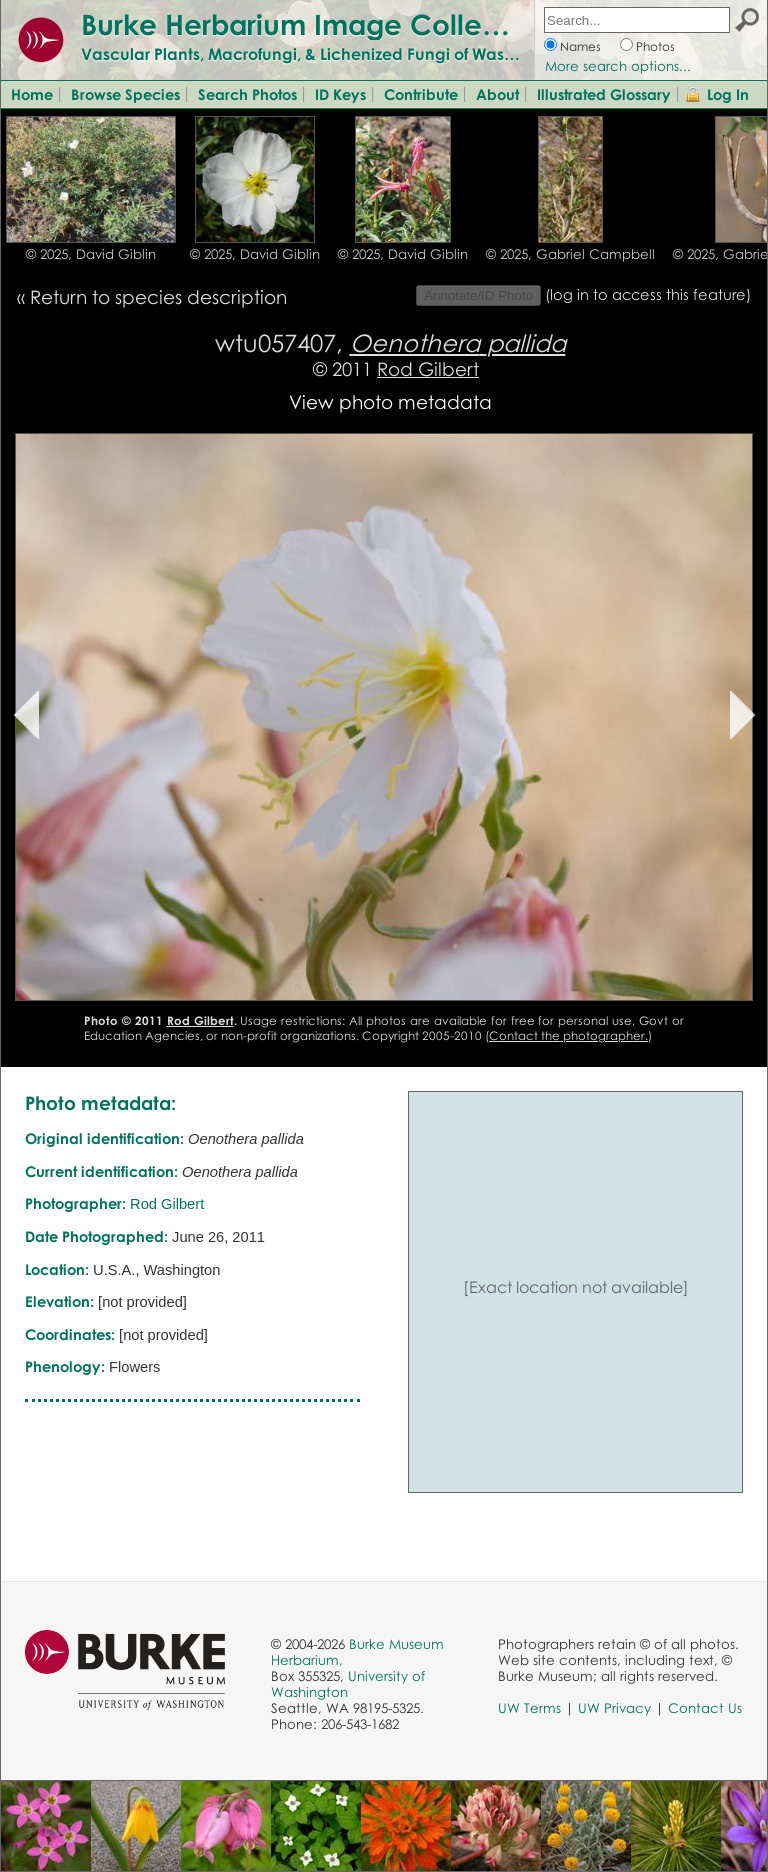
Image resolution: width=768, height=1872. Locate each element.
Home (32, 94)
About (497, 94)
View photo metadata (390, 401)
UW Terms (529, 1708)
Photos (655, 46)
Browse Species (125, 94)
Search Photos (247, 94)
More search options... (618, 66)
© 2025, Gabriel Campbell (570, 254)
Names (580, 46)
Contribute (421, 94)
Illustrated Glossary (604, 94)
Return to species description (158, 296)
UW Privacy (614, 1708)
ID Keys (340, 94)
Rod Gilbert (428, 368)
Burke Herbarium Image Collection (315, 24)
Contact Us (705, 1708)
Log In (728, 94)
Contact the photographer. (568, 1035)
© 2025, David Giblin (91, 254)
